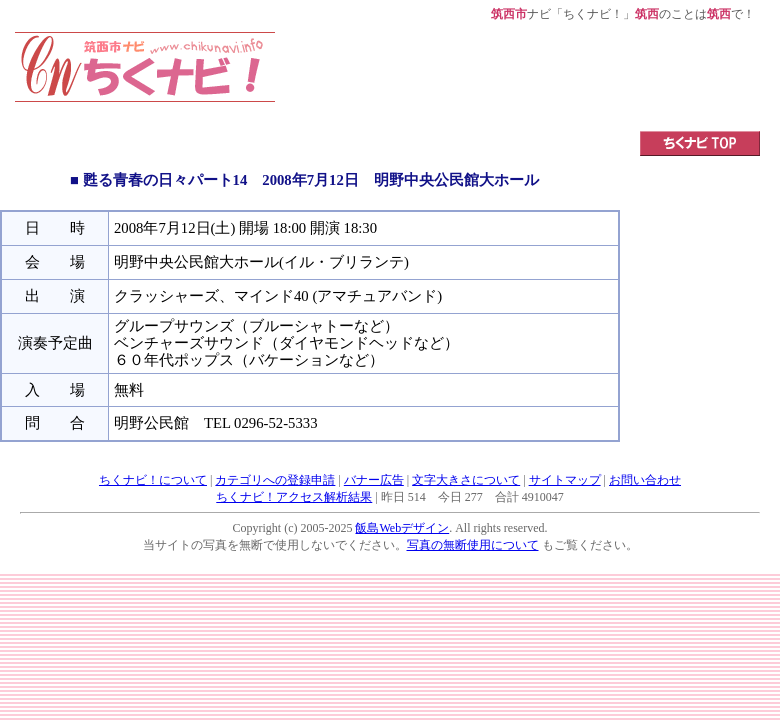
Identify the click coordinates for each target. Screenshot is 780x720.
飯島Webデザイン (402, 528)
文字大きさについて (466, 480)
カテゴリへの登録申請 (275, 480)
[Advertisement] (518, 77)
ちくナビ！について (153, 480)
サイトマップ (565, 480)
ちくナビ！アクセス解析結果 (294, 497)
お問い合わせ (645, 480)
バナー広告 (374, 480)
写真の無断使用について (473, 545)
